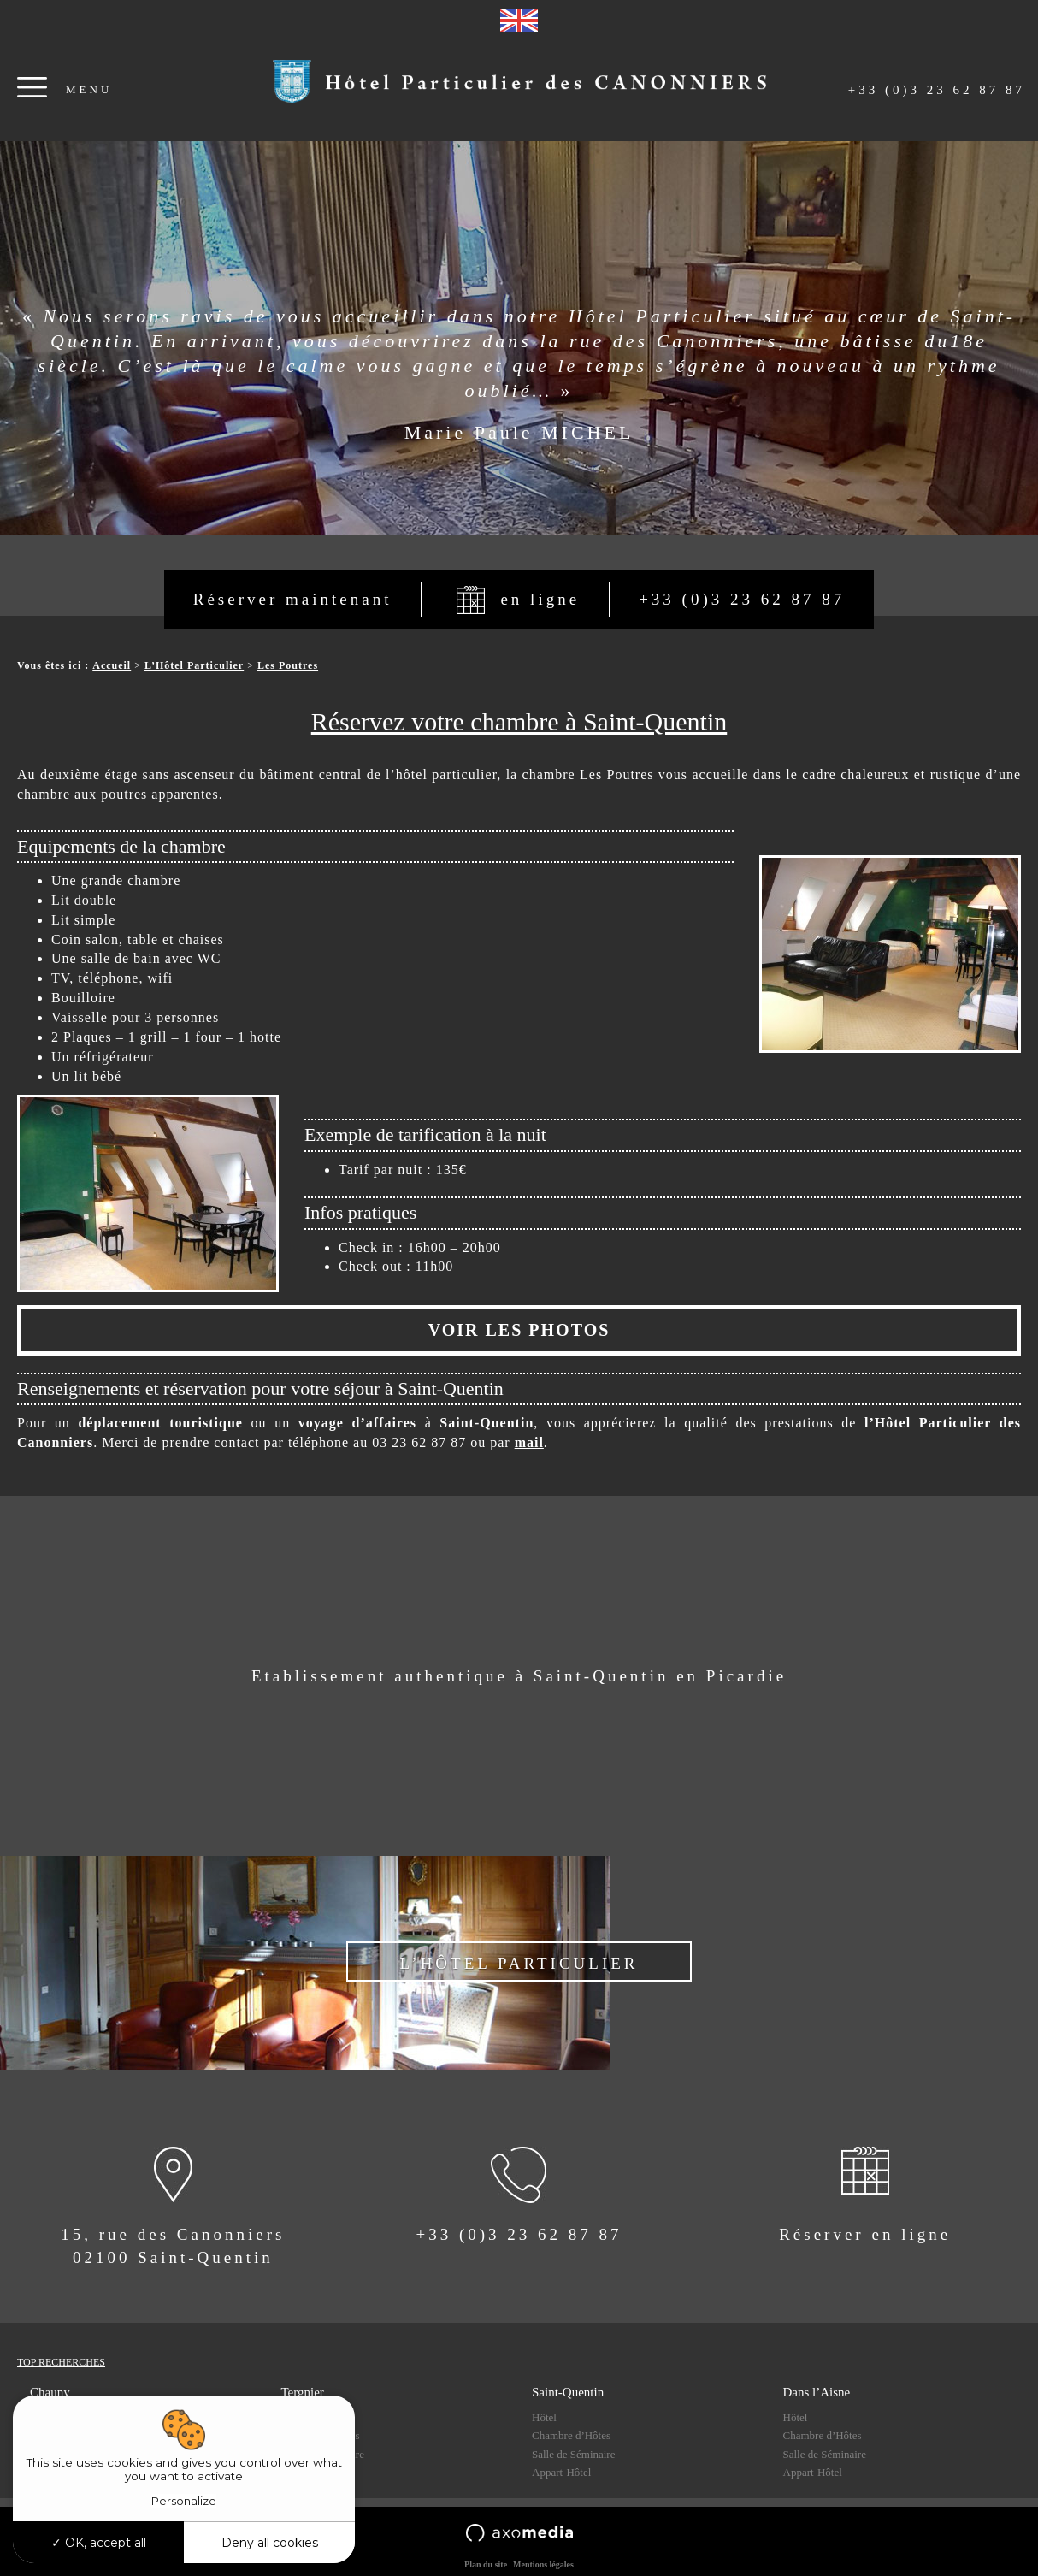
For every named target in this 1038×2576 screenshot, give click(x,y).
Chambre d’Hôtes (571, 2435)
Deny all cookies (269, 2542)
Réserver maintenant (292, 599)
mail (529, 1442)
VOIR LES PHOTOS (519, 1329)
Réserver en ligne (865, 2234)
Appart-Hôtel (561, 2472)
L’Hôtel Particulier (194, 665)
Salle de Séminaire (573, 2454)
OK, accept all (98, 2542)
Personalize (183, 2501)
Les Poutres (287, 665)
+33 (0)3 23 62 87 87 (936, 90)
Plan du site (485, 2564)
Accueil (111, 665)
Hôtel (544, 2417)
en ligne (540, 599)
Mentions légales (543, 2564)
